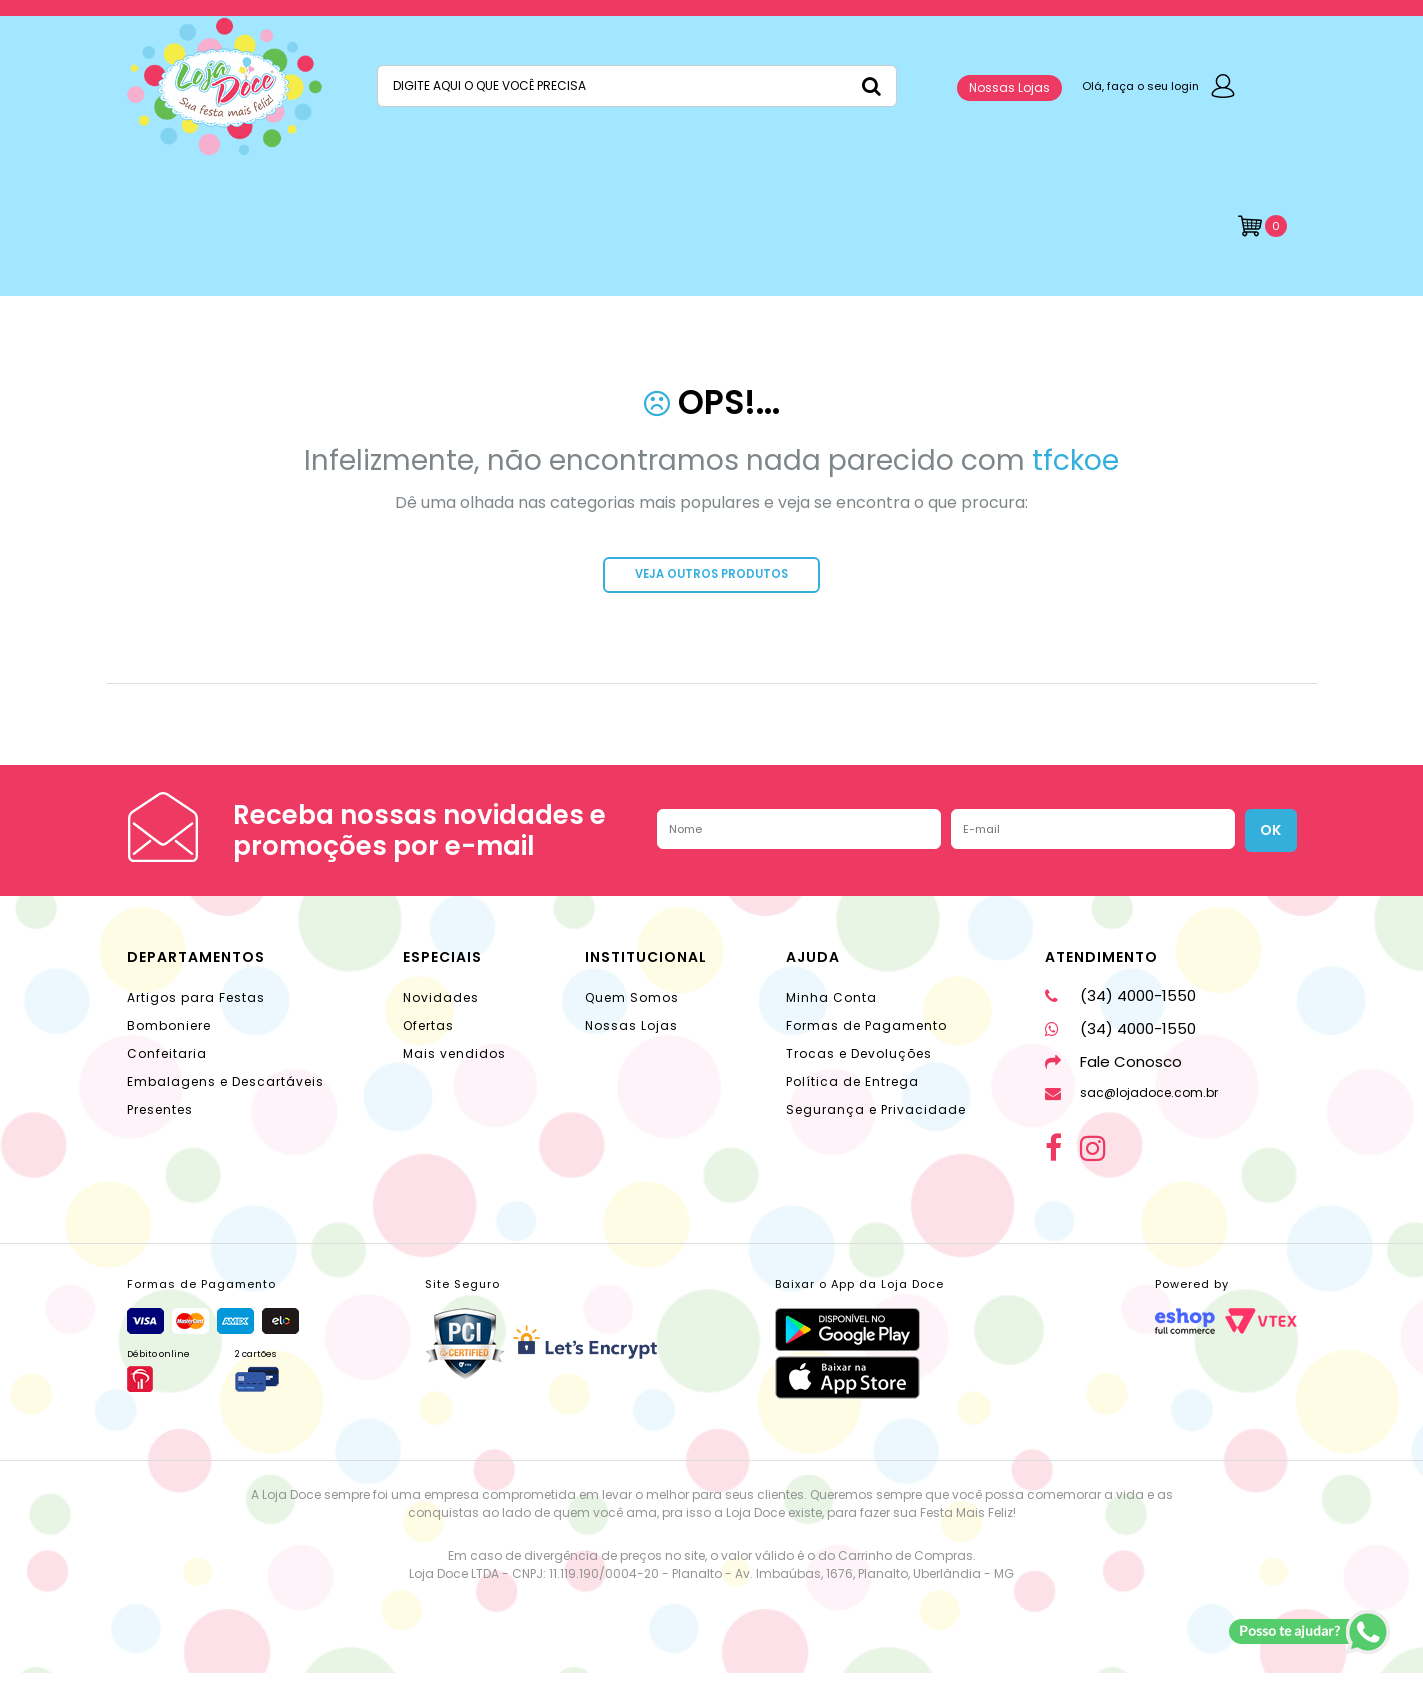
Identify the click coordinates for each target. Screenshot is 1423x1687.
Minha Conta (831, 1011)
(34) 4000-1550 (1120, 1009)
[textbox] (637, 86)
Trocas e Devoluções (859, 1067)
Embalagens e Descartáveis (225, 1095)
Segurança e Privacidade (876, 1123)
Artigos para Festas (196, 1011)
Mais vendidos (454, 1067)
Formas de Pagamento (866, 1039)
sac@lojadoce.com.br (1131, 1106)
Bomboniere (169, 1039)
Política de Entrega (852, 1095)
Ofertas (428, 1039)
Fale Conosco (1113, 1075)
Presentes (160, 1123)
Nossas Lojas (1009, 87)
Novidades (441, 1011)
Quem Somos (632, 1011)
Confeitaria (167, 1067)
